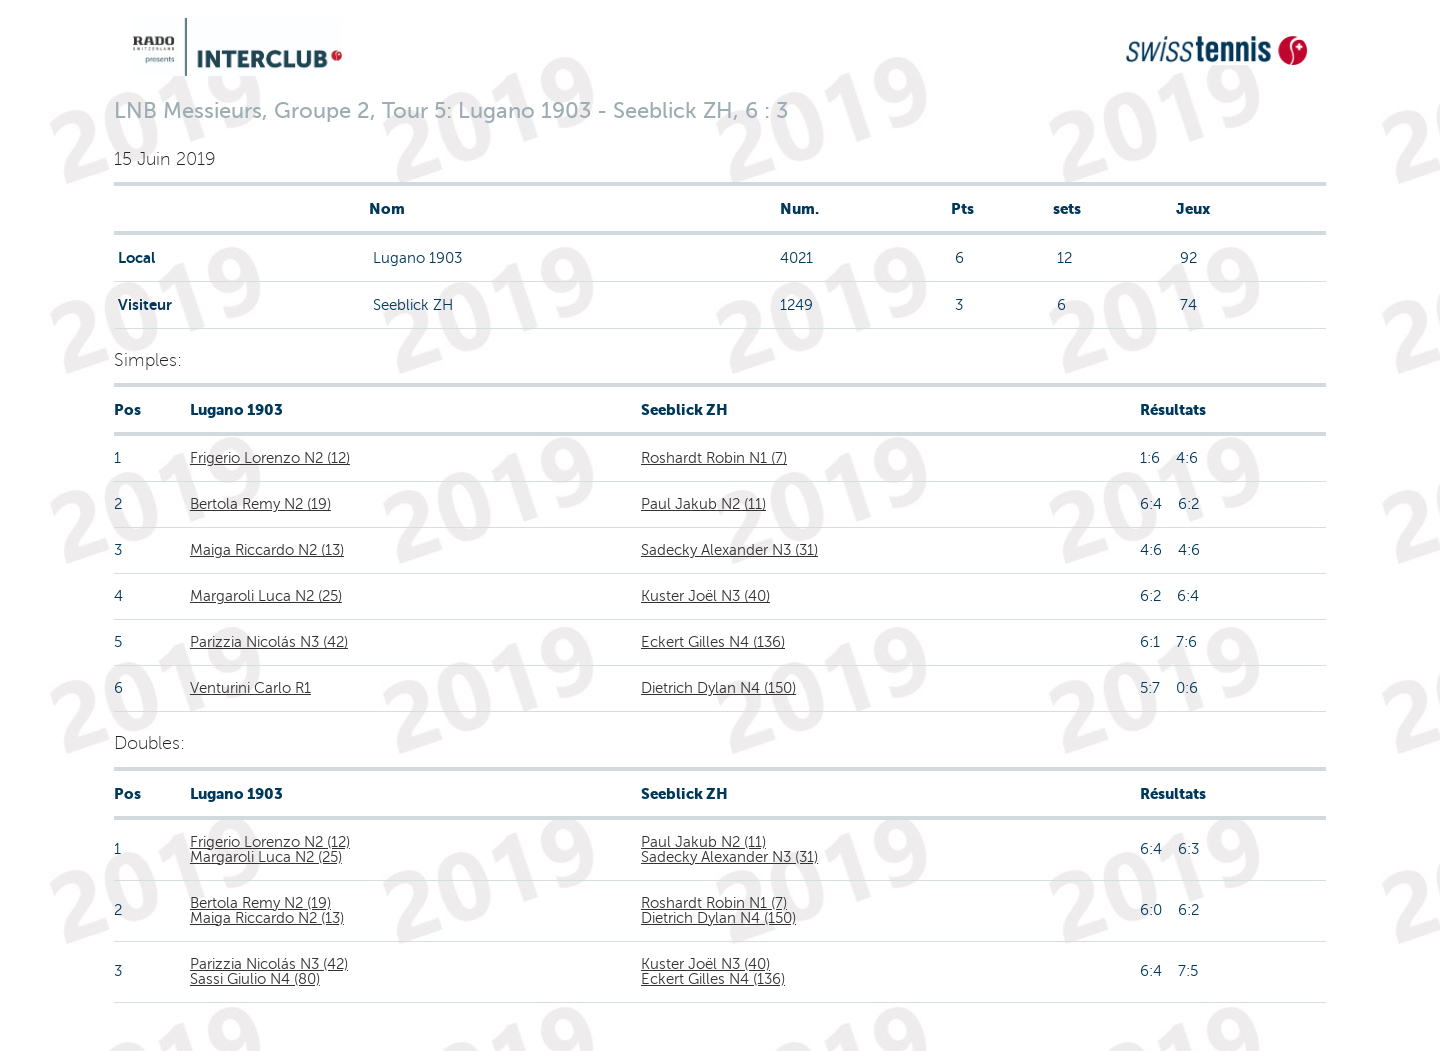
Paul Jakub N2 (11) (703, 504)
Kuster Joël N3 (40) (705, 596)
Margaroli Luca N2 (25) (266, 596)
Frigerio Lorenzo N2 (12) (270, 458)
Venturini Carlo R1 (250, 688)
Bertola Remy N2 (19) (260, 504)
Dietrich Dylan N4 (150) (718, 688)
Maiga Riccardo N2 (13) (267, 550)
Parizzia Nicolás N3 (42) (269, 642)
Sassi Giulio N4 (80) (255, 979)
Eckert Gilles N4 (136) (713, 642)
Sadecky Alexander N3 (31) (729, 550)
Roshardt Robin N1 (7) (714, 458)
